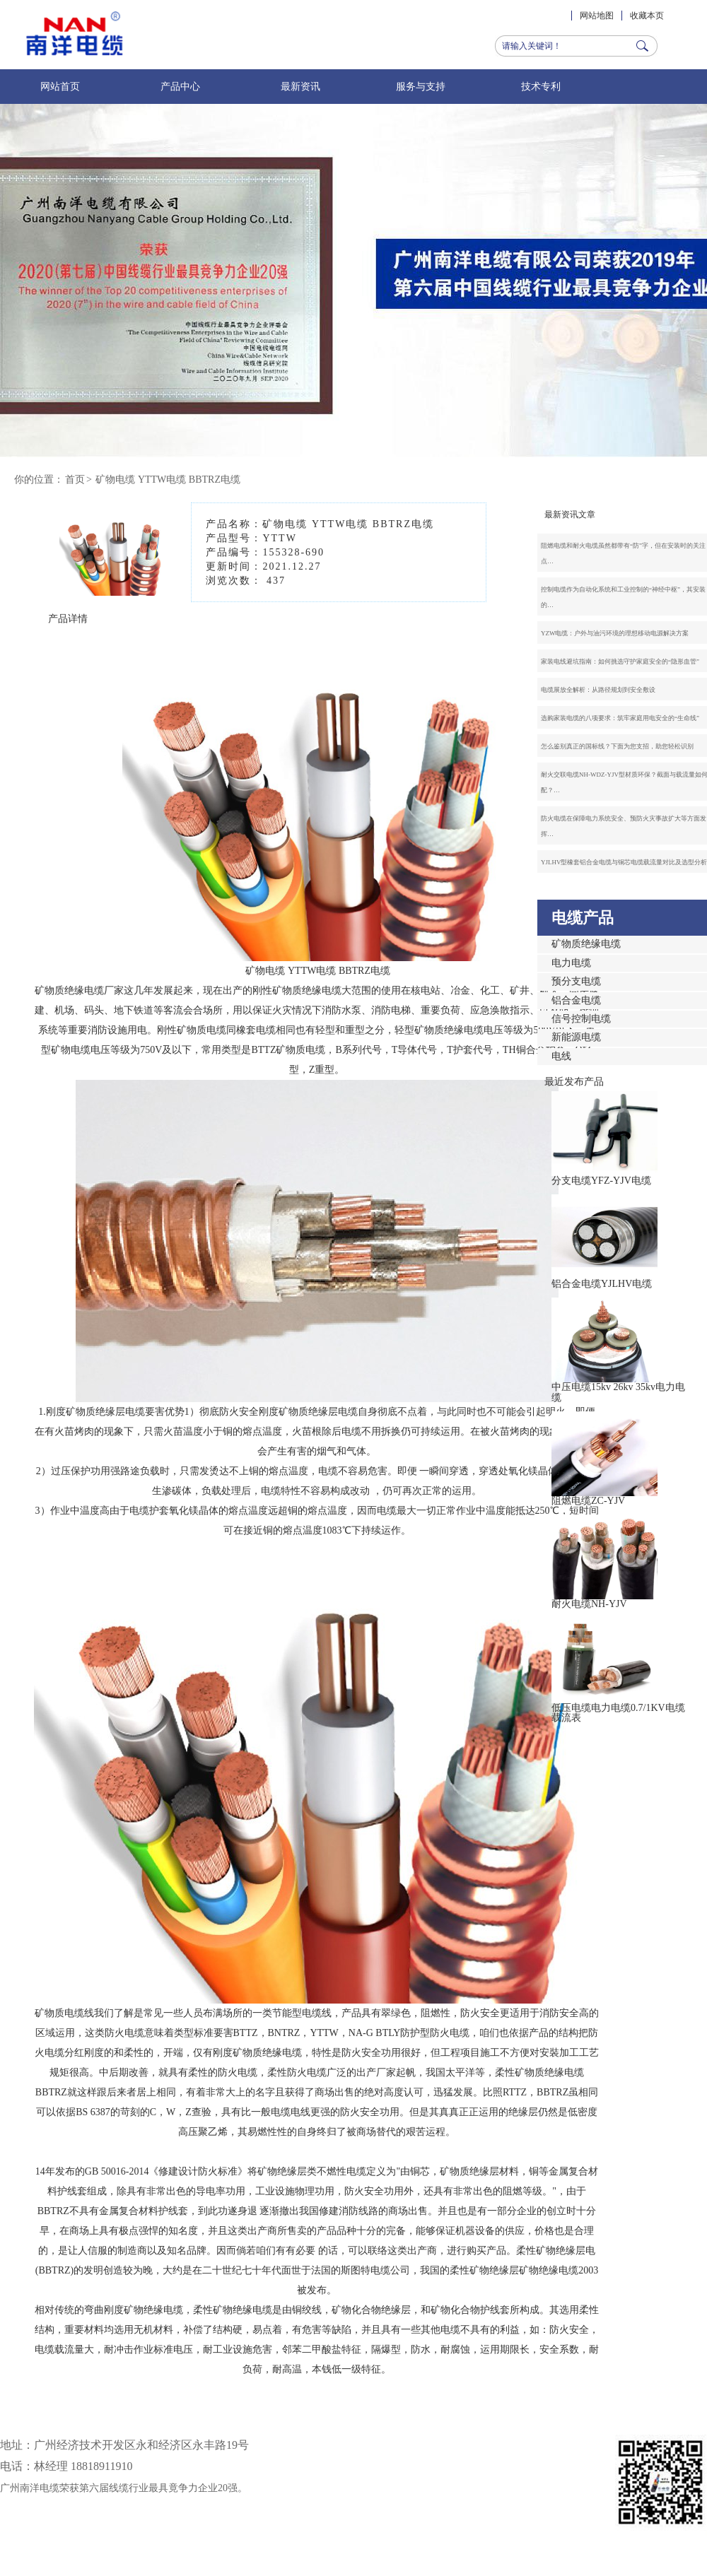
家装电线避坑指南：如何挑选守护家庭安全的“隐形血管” (620, 661)
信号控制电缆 (581, 1018)
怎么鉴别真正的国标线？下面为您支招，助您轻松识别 (617, 746)
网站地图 (597, 15)
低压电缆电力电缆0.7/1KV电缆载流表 (618, 1712)
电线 (561, 1056)
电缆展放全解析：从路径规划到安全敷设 (598, 689)
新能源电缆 (576, 1037)
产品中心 (180, 86)
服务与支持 (420, 86)
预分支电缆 (576, 981)
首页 (75, 479)
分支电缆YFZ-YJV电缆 (601, 1180)
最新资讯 (300, 86)
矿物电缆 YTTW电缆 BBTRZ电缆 (167, 479)
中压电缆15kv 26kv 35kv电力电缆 (618, 1392)
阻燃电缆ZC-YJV (588, 1500)
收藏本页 (647, 15)
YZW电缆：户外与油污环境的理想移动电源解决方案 (615, 633)
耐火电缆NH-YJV (589, 1604)
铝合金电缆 (576, 1000)
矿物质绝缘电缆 (586, 944)
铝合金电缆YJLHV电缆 (601, 1283)
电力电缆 (571, 963)
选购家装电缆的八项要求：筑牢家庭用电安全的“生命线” (620, 718)
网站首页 (60, 86)
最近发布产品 (574, 1081)
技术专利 (541, 86)
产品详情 (68, 618)
